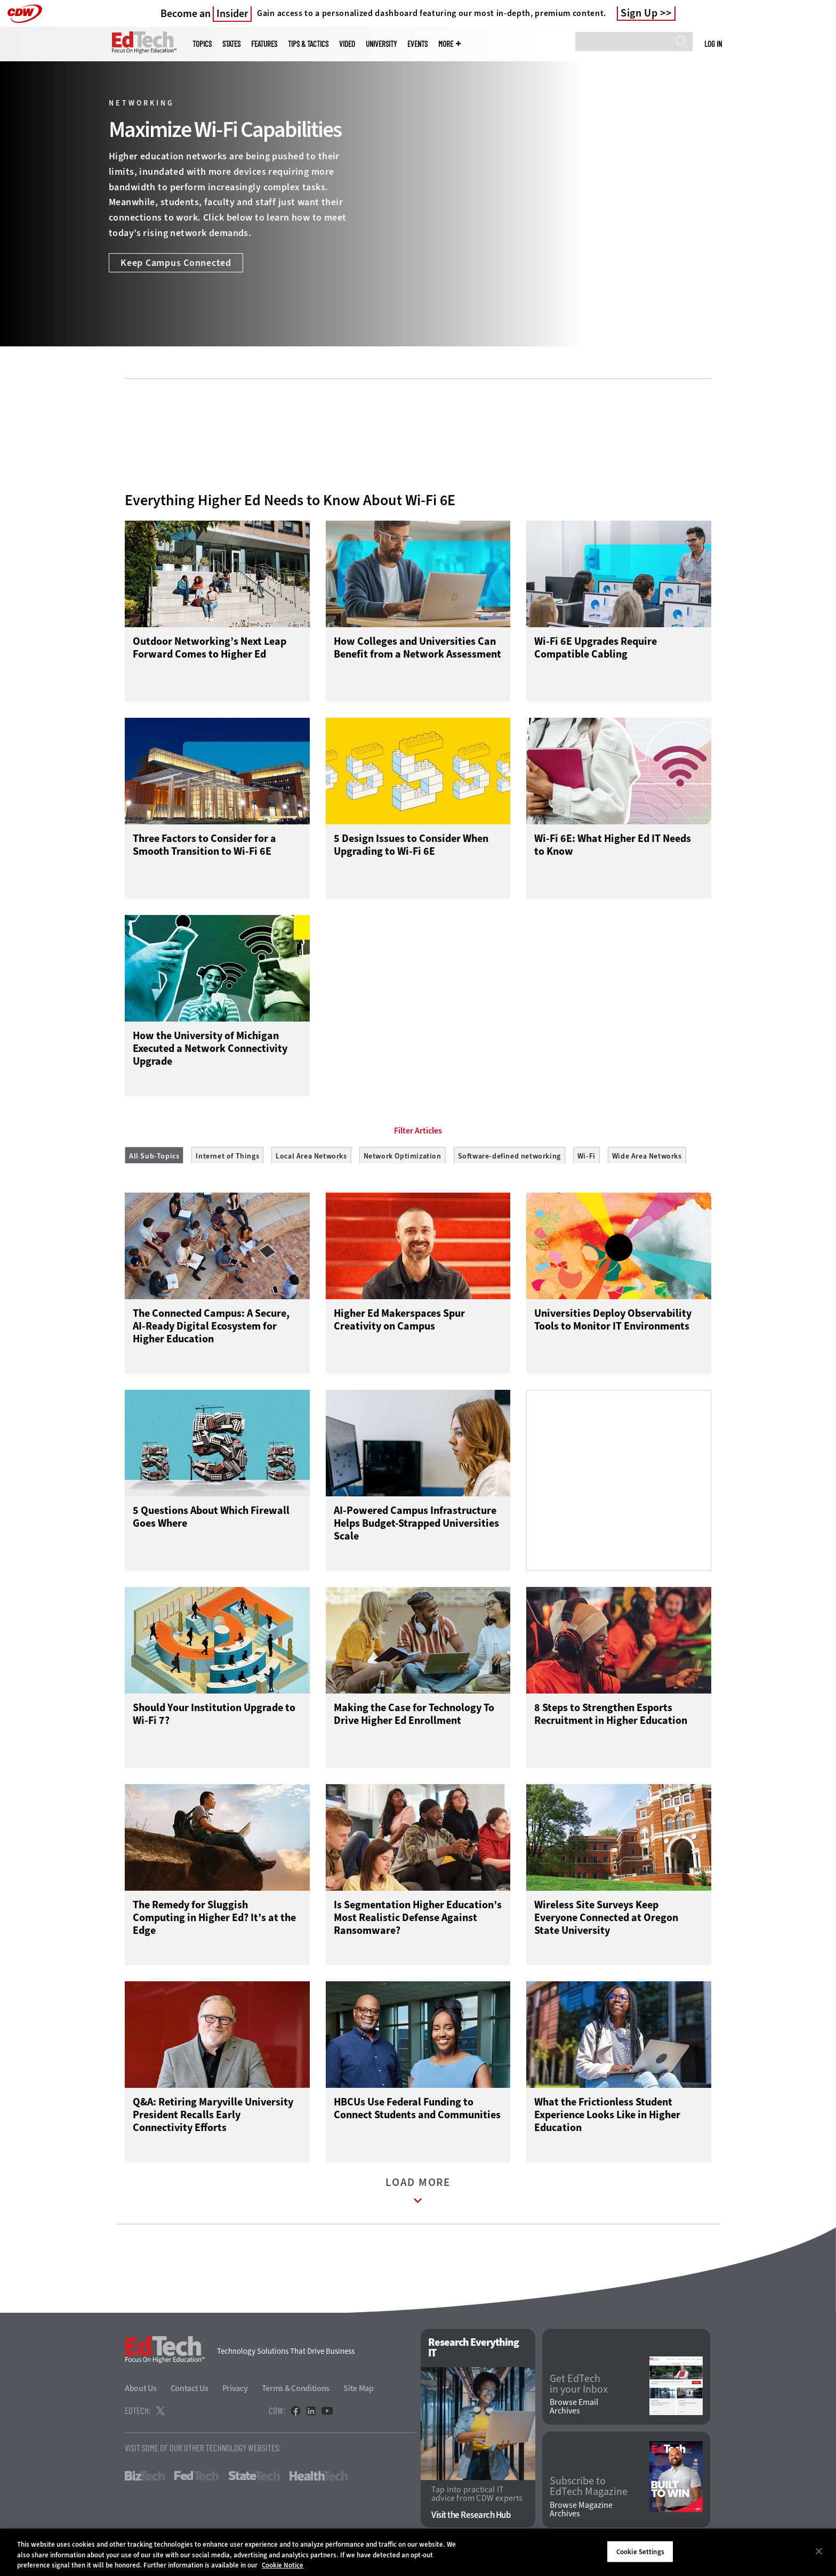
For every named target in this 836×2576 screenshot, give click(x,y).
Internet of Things (227, 1156)
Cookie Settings (640, 2551)
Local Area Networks (311, 1156)
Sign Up (639, 13)
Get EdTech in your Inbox (579, 2388)
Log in (713, 43)
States (231, 44)
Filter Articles (418, 1130)
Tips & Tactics (308, 44)
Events (417, 44)
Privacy (235, 2393)
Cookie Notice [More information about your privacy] (282, 2565)
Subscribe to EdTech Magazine (589, 2491)
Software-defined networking (509, 1156)
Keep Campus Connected (175, 262)
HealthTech (319, 2480)
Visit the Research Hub (471, 2519)
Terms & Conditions (296, 2393)
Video (347, 44)
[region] (418, 2552)
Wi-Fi (586, 1156)
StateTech (254, 2480)
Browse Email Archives (574, 2411)
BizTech (145, 2480)
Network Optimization (402, 1156)
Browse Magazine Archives (581, 2514)
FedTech (196, 2480)
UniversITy (381, 44)
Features (264, 44)
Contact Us (189, 2393)
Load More (418, 2198)
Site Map (358, 2393)
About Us (141, 2393)
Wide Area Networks (647, 1156)
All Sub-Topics (154, 1156)
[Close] (819, 2551)
